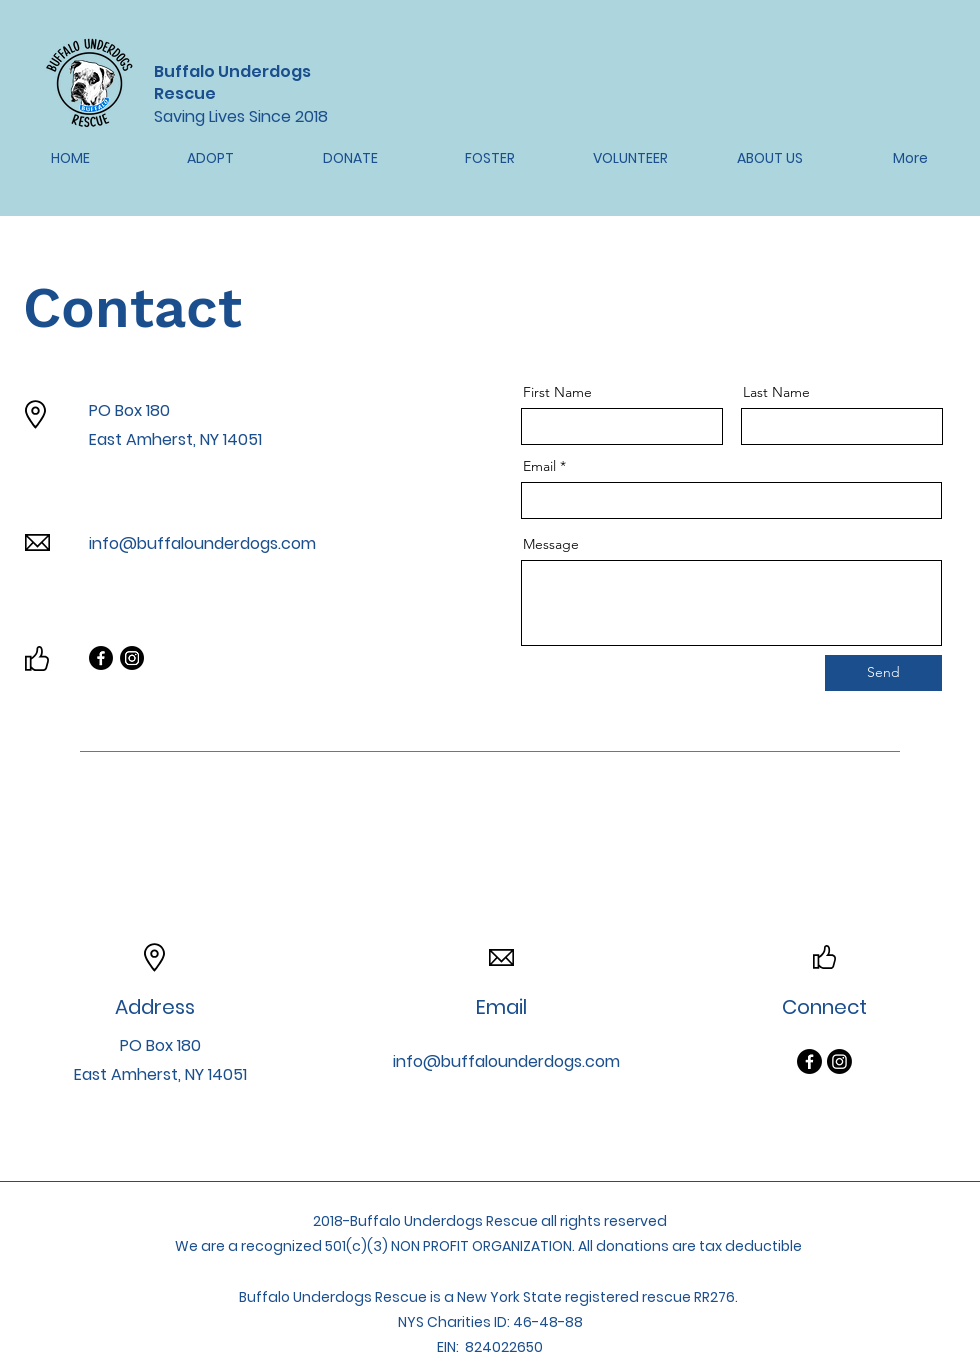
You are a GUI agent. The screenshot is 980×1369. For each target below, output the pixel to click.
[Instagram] (132, 658)
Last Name (776, 392)
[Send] (883, 673)
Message (551, 544)
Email (539, 466)
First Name (557, 392)
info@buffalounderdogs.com (202, 543)
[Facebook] (101, 658)
